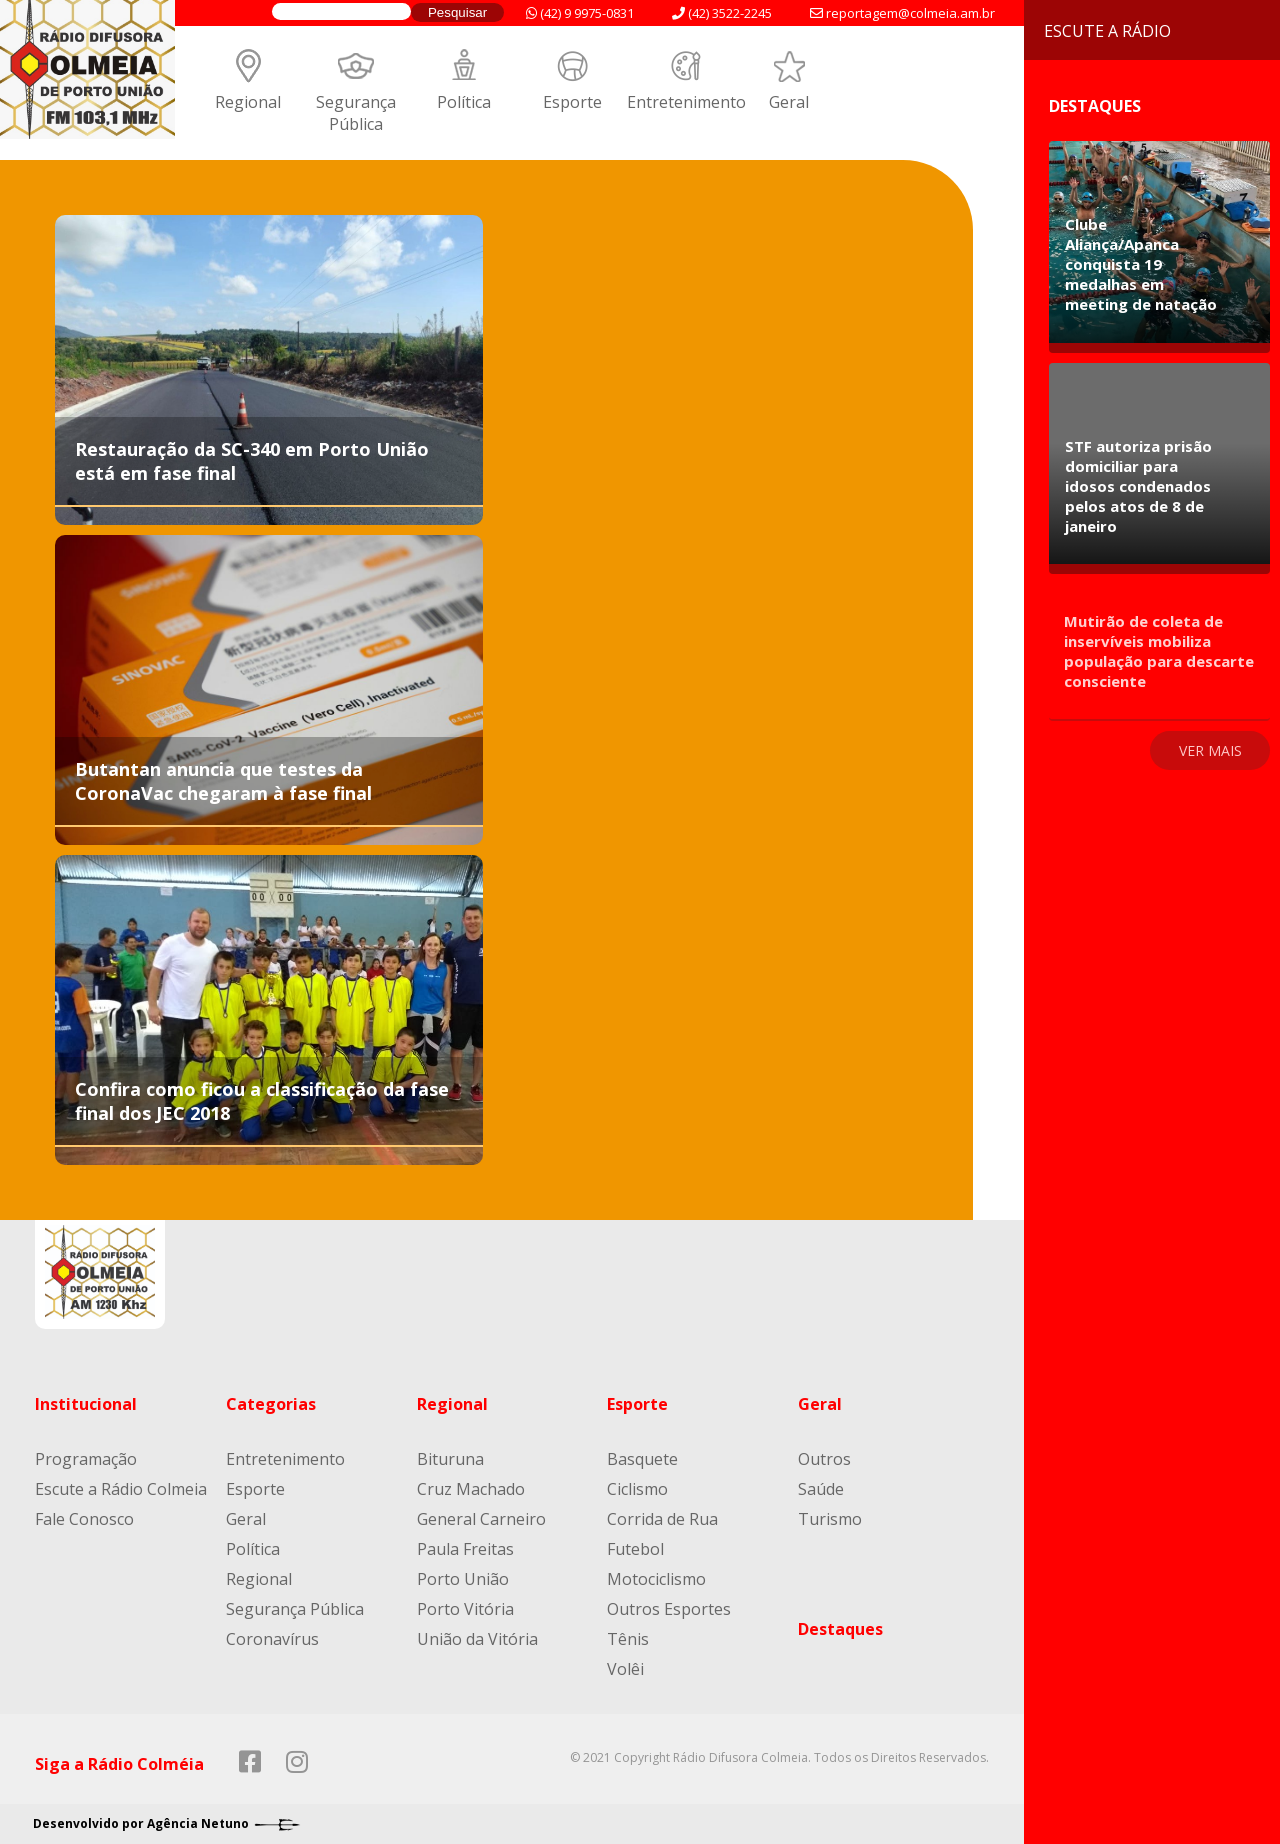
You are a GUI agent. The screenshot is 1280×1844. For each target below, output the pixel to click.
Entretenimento (686, 102)
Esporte (572, 102)
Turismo (830, 1519)
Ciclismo (637, 1489)
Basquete (642, 1459)
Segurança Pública (356, 113)
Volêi (625, 1669)
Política (464, 102)
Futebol (635, 1549)
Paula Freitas (465, 1549)
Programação (86, 1459)
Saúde (821, 1489)
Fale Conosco (84, 1519)
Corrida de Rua (662, 1519)
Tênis (628, 1639)
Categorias (271, 1404)
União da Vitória (477, 1639)
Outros (824, 1459)
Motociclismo (656, 1579)
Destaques (840, 1629)
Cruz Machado (471, 1489)
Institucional (86, 1404)
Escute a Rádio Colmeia (121, 1489)
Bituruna (450, 1459)
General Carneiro (481, 1519)
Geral (789, 102)
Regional (248, 102)
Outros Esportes (669, 1609)
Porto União (463, 1579)
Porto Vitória (465, 1609)
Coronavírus (272, 1639)
